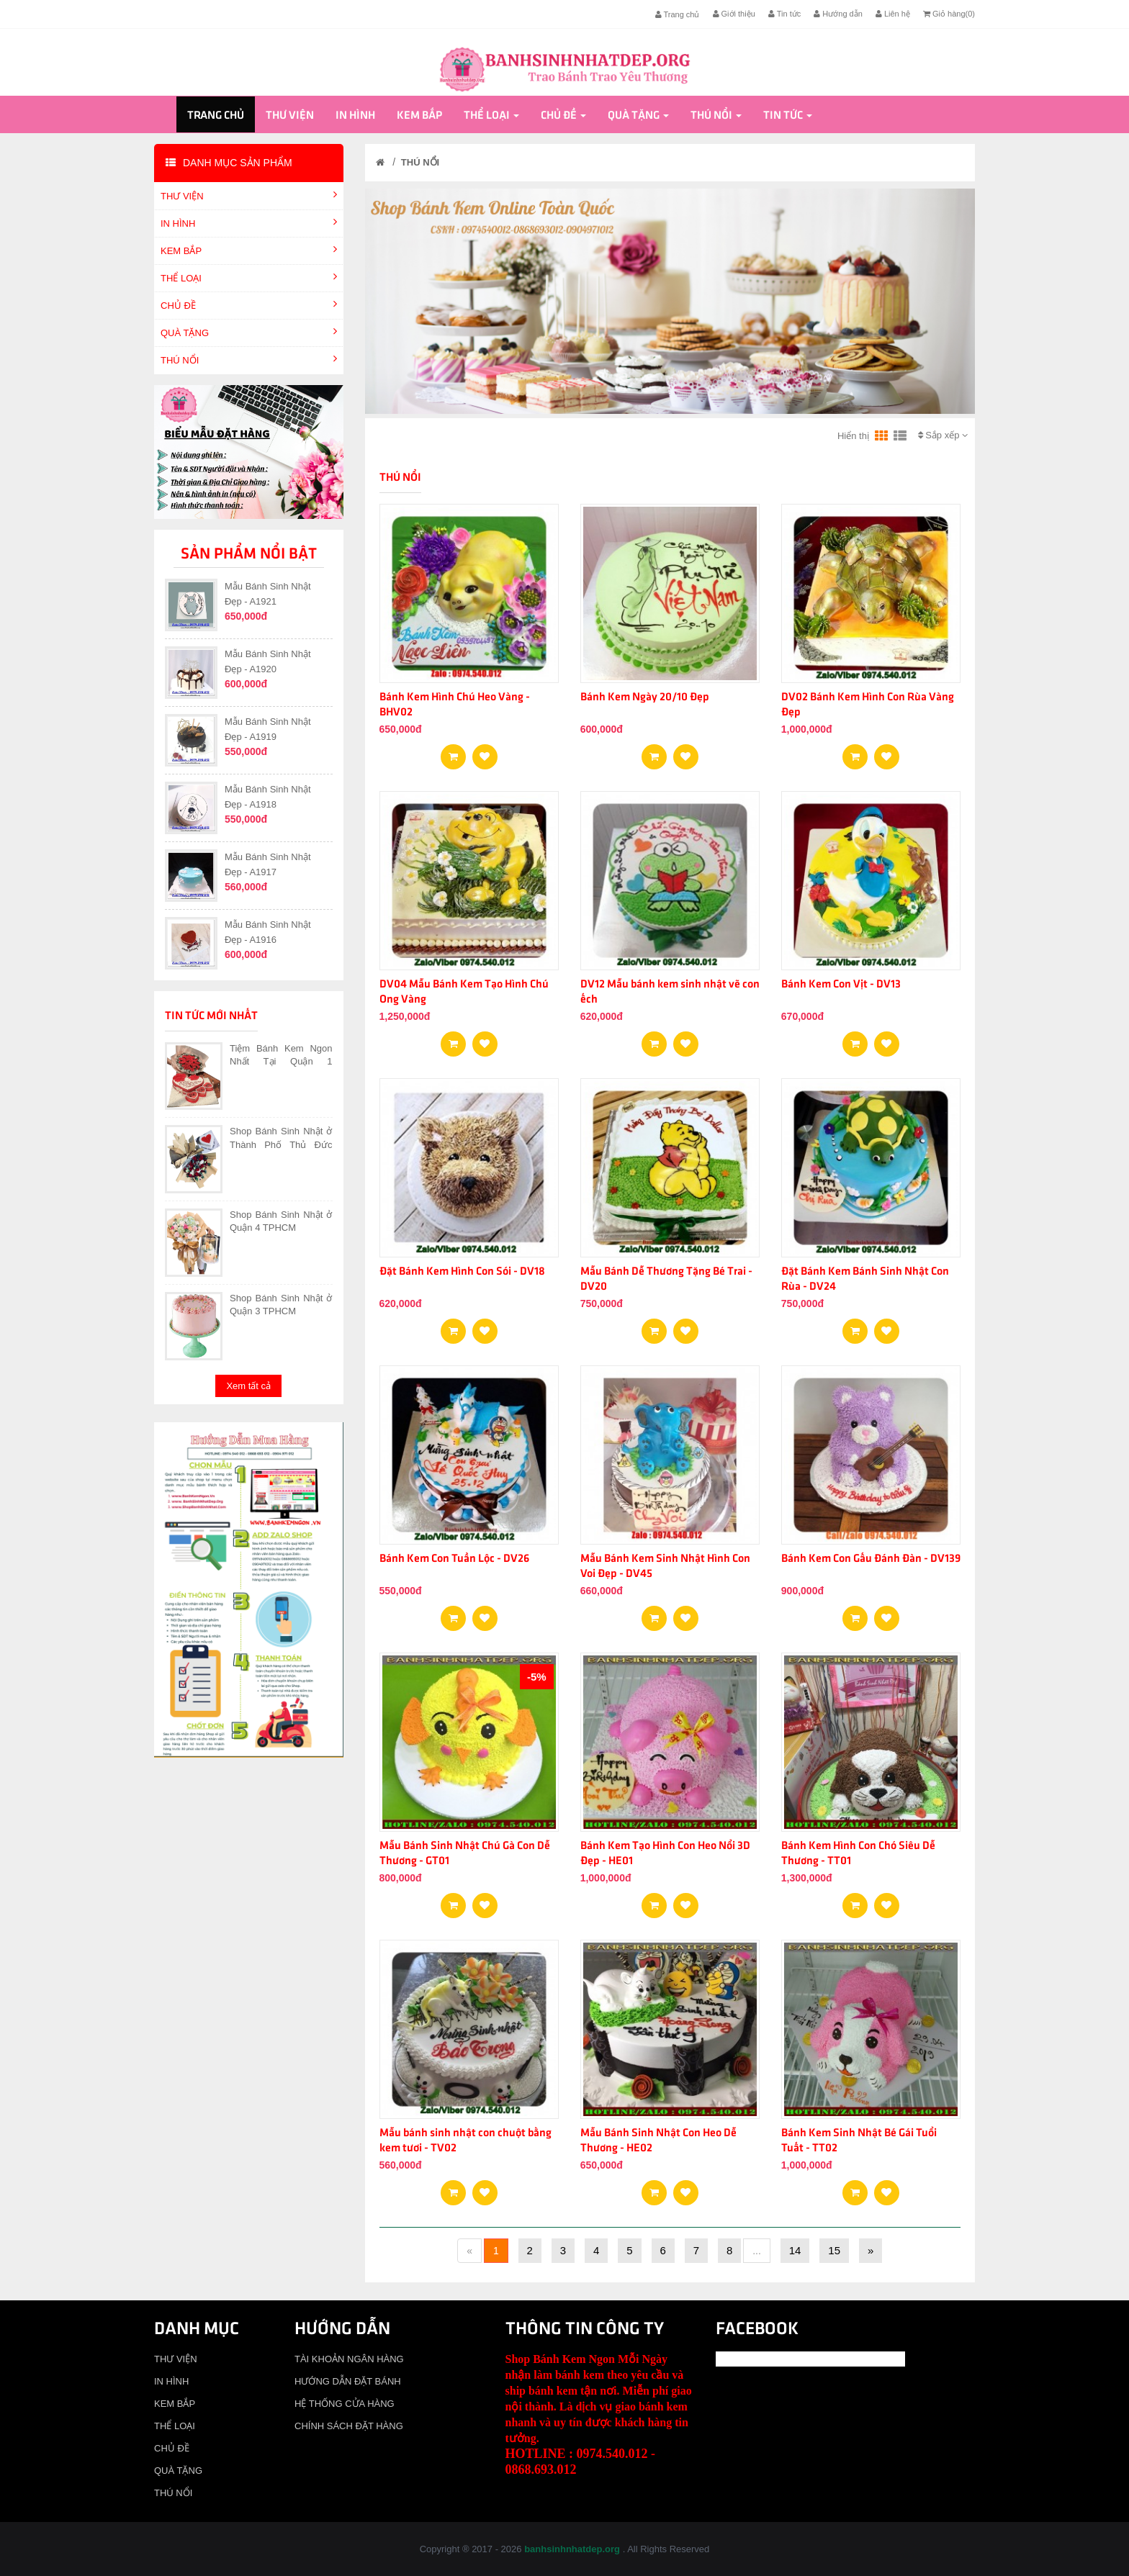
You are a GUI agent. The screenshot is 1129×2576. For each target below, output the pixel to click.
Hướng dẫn (838, 13)
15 (834, 2250)
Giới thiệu (734, 13)
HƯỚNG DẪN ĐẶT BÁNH (347, 2381)
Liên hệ (893, 13)
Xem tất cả (248, 1385)
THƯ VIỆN (290, 116)
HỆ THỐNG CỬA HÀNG (344, 2403)
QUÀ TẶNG (638, 116)
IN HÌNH (355, 116)
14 (795, 2250)
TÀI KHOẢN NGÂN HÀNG (349, 2359)
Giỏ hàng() (949, 13)
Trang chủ (677, 14)
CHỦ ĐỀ (563, 116)
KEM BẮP (419, 116)
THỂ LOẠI (491, 116)
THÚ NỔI (716, 116)
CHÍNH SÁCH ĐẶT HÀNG (348, 2426)
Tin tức (784, 13)
